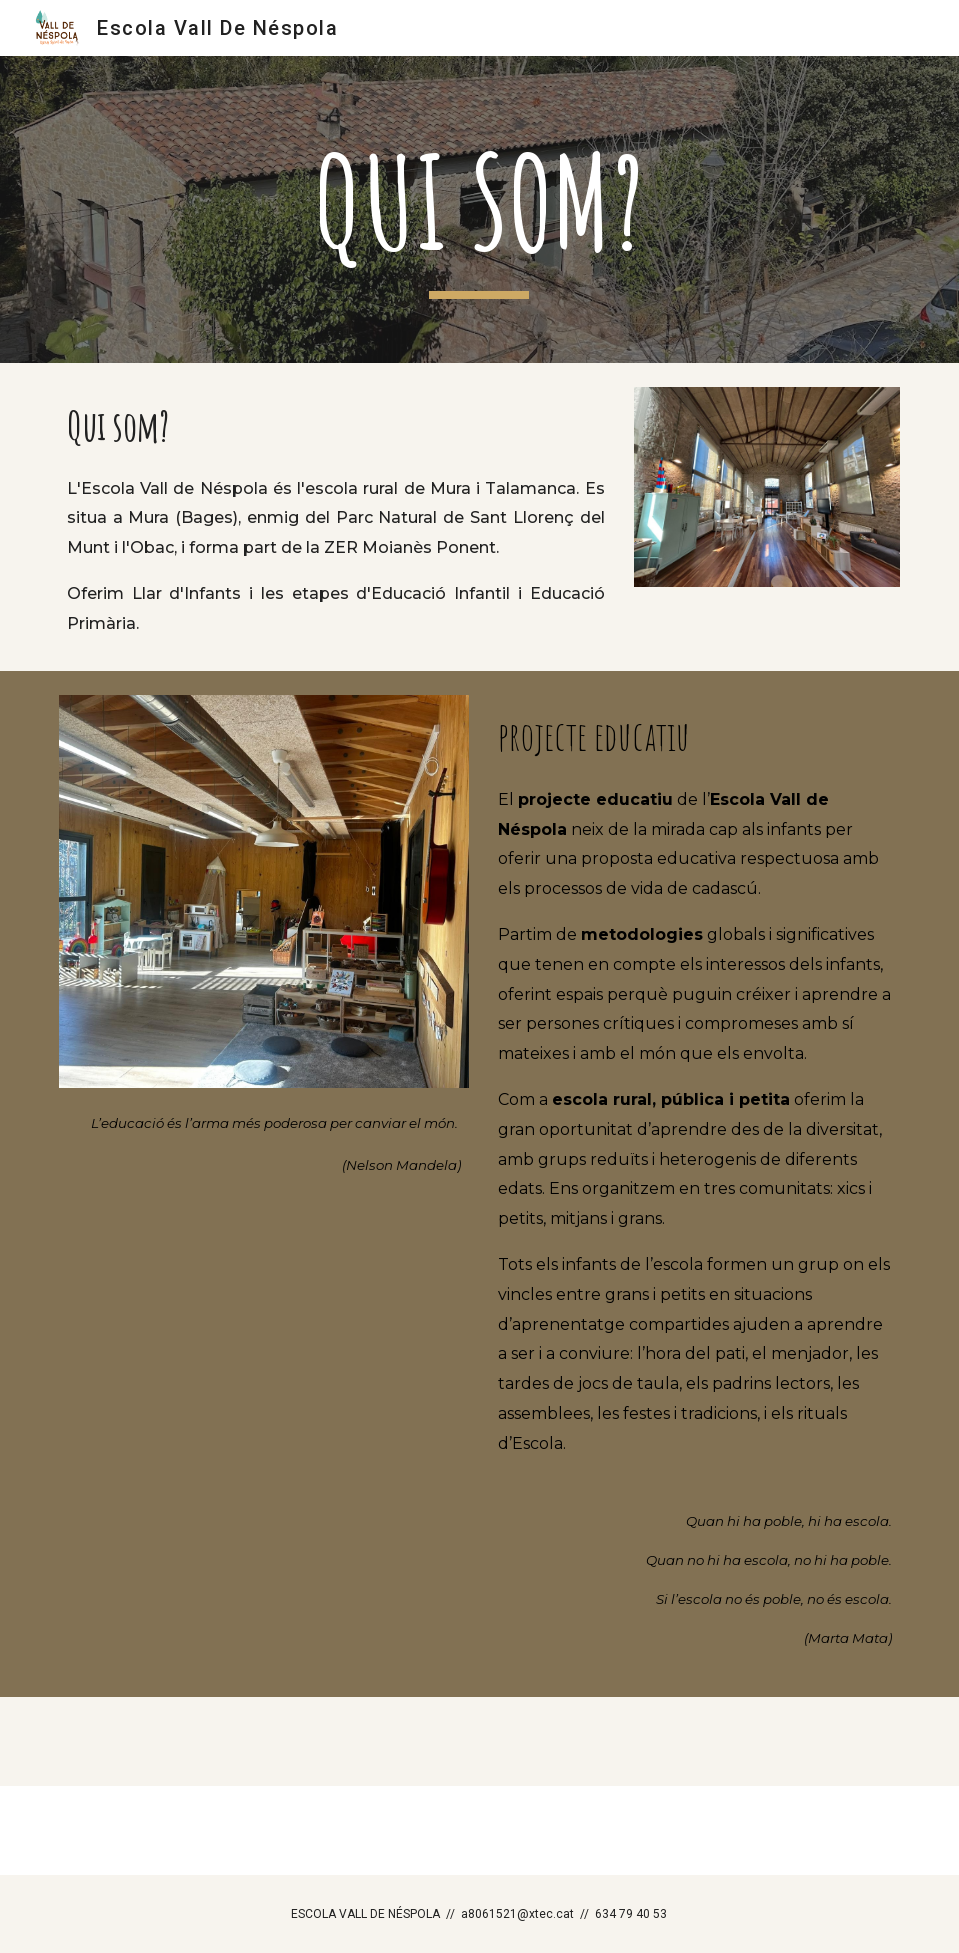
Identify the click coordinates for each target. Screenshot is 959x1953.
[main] (480, 209)
